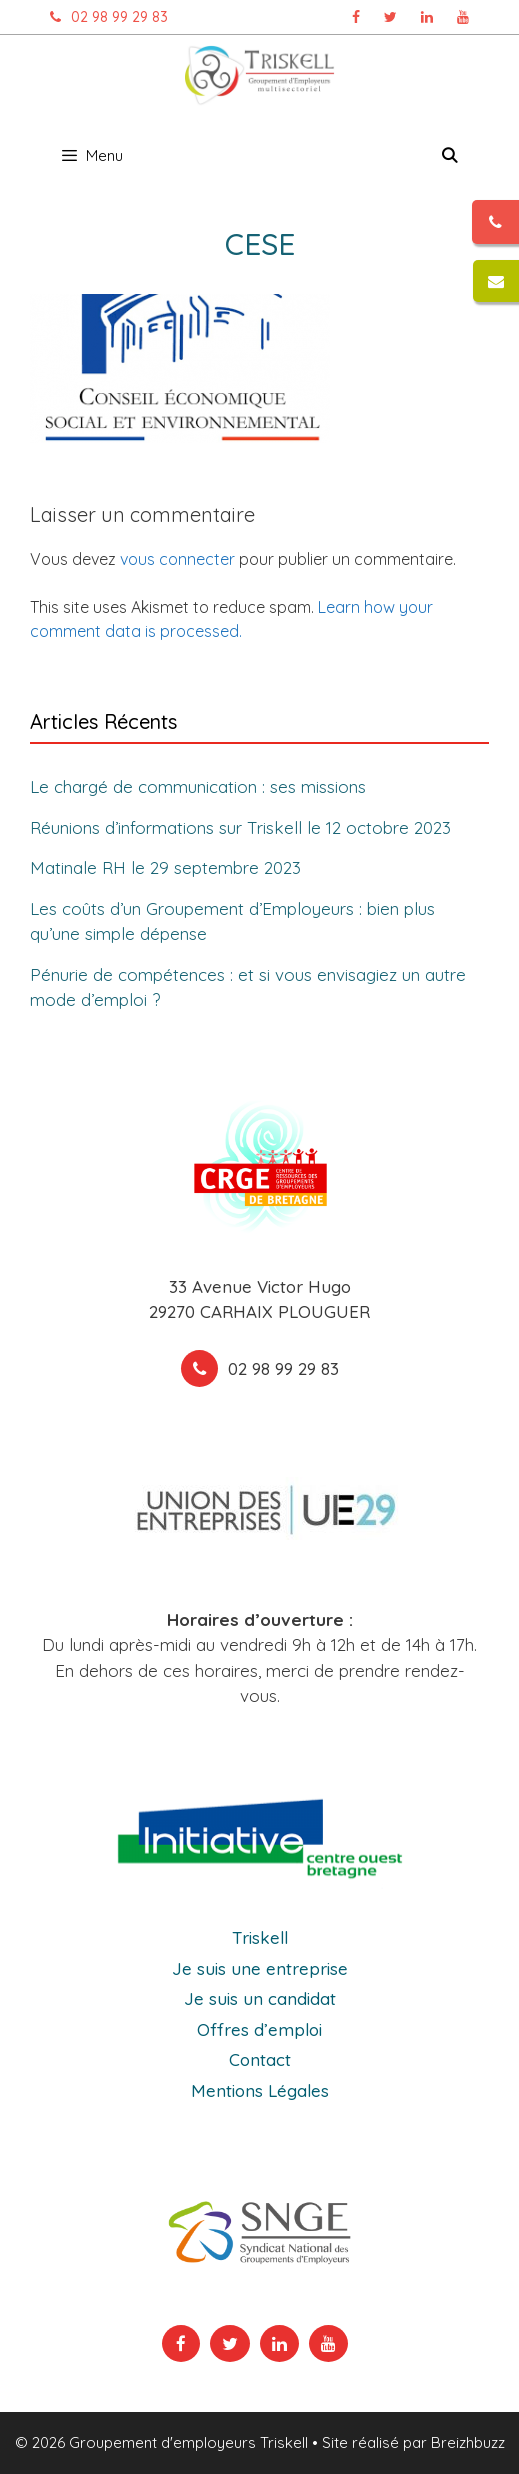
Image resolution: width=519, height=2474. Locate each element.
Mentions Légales (260, 2090)
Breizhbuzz (468, 2442)
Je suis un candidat (260, 1998)
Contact (260, 2059)
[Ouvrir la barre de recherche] (449, 156)
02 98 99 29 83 (104, 17)
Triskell (260, 1937)
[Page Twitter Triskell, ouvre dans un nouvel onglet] (390, 17)
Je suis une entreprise (260, 1968)
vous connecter (177, 559)
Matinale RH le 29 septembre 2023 (165, 867)
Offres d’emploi (259, 2029)
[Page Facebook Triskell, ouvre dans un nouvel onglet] (356, 17)
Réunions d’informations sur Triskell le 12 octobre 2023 (240, 826)
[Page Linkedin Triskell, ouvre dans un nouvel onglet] (427, 17)
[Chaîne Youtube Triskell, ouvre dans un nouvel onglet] (463, 17)
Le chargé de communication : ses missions (198, 786)
